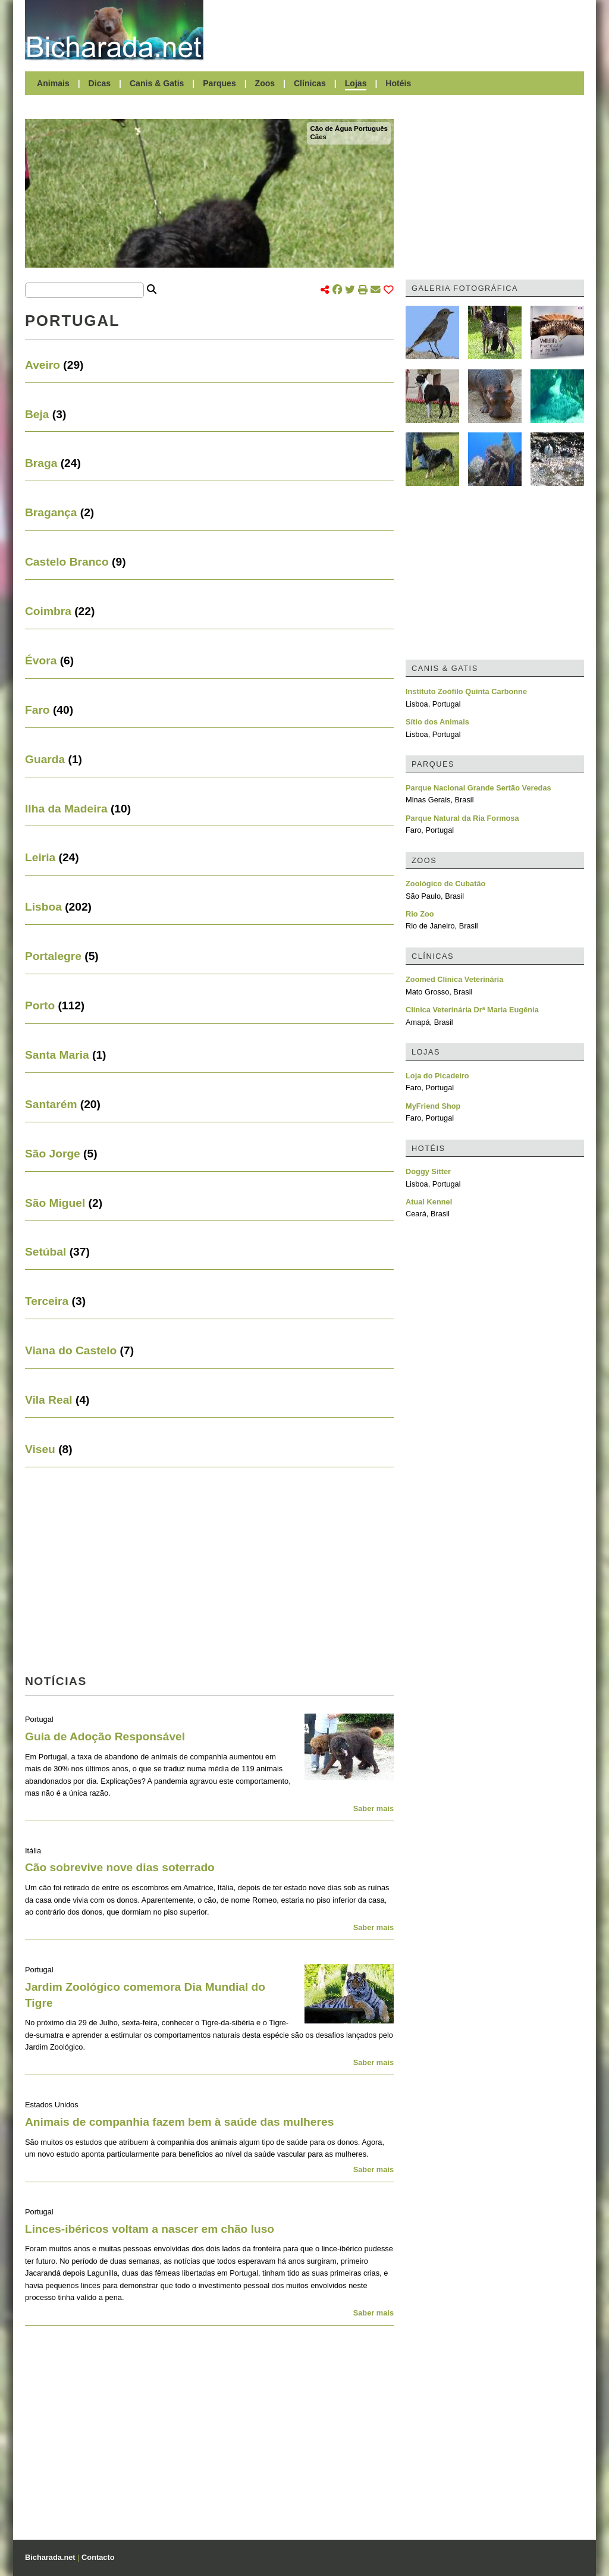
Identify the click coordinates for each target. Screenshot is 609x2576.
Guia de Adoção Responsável (105, 1736)
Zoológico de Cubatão (445, 883)
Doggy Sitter (428, 1171)
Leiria (40, 857)
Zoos (265, 83)
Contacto (97, 2557)
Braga (41, 463)
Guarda (45, 759)
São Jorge (52, 1153)
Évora (40, 660)
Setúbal (45, 1251)
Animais (53, 83)
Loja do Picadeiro (437, 1075)
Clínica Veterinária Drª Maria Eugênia (472, 1009)
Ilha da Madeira (66, 808)
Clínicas (310, 83)
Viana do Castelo (71, 1350)
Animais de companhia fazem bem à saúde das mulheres (179, 2122)
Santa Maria (57, 1055)
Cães (318, 136)
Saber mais (373, 1808)
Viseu (40, 1449)
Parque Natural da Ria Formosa (462, 818)
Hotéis (398, 83)
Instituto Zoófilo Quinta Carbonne (466, 691)
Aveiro (42, 365)
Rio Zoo (420, 913)
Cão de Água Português (349, 128)
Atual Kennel (429, 1201)
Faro (37, 710)
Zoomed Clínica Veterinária (454, 979)
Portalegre (53, 956)
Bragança (51, 512)
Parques (219, 83)
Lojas (356, 83)
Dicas (100, 83)
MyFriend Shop (433, 1106)
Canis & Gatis (157, 83)
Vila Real (49, 1400)
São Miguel (55, 1203)
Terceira (46, 1301)
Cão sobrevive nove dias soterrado (120, 1867)
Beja (37, 414)
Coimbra (48, 611)
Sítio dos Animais (437, 721)
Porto (40, 1005)
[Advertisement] (399, 29)
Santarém (51, 1104)
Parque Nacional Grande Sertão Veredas (478, 787)
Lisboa (43, 906)
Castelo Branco (67, 562)
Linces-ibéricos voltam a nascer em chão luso (149, 2229)
